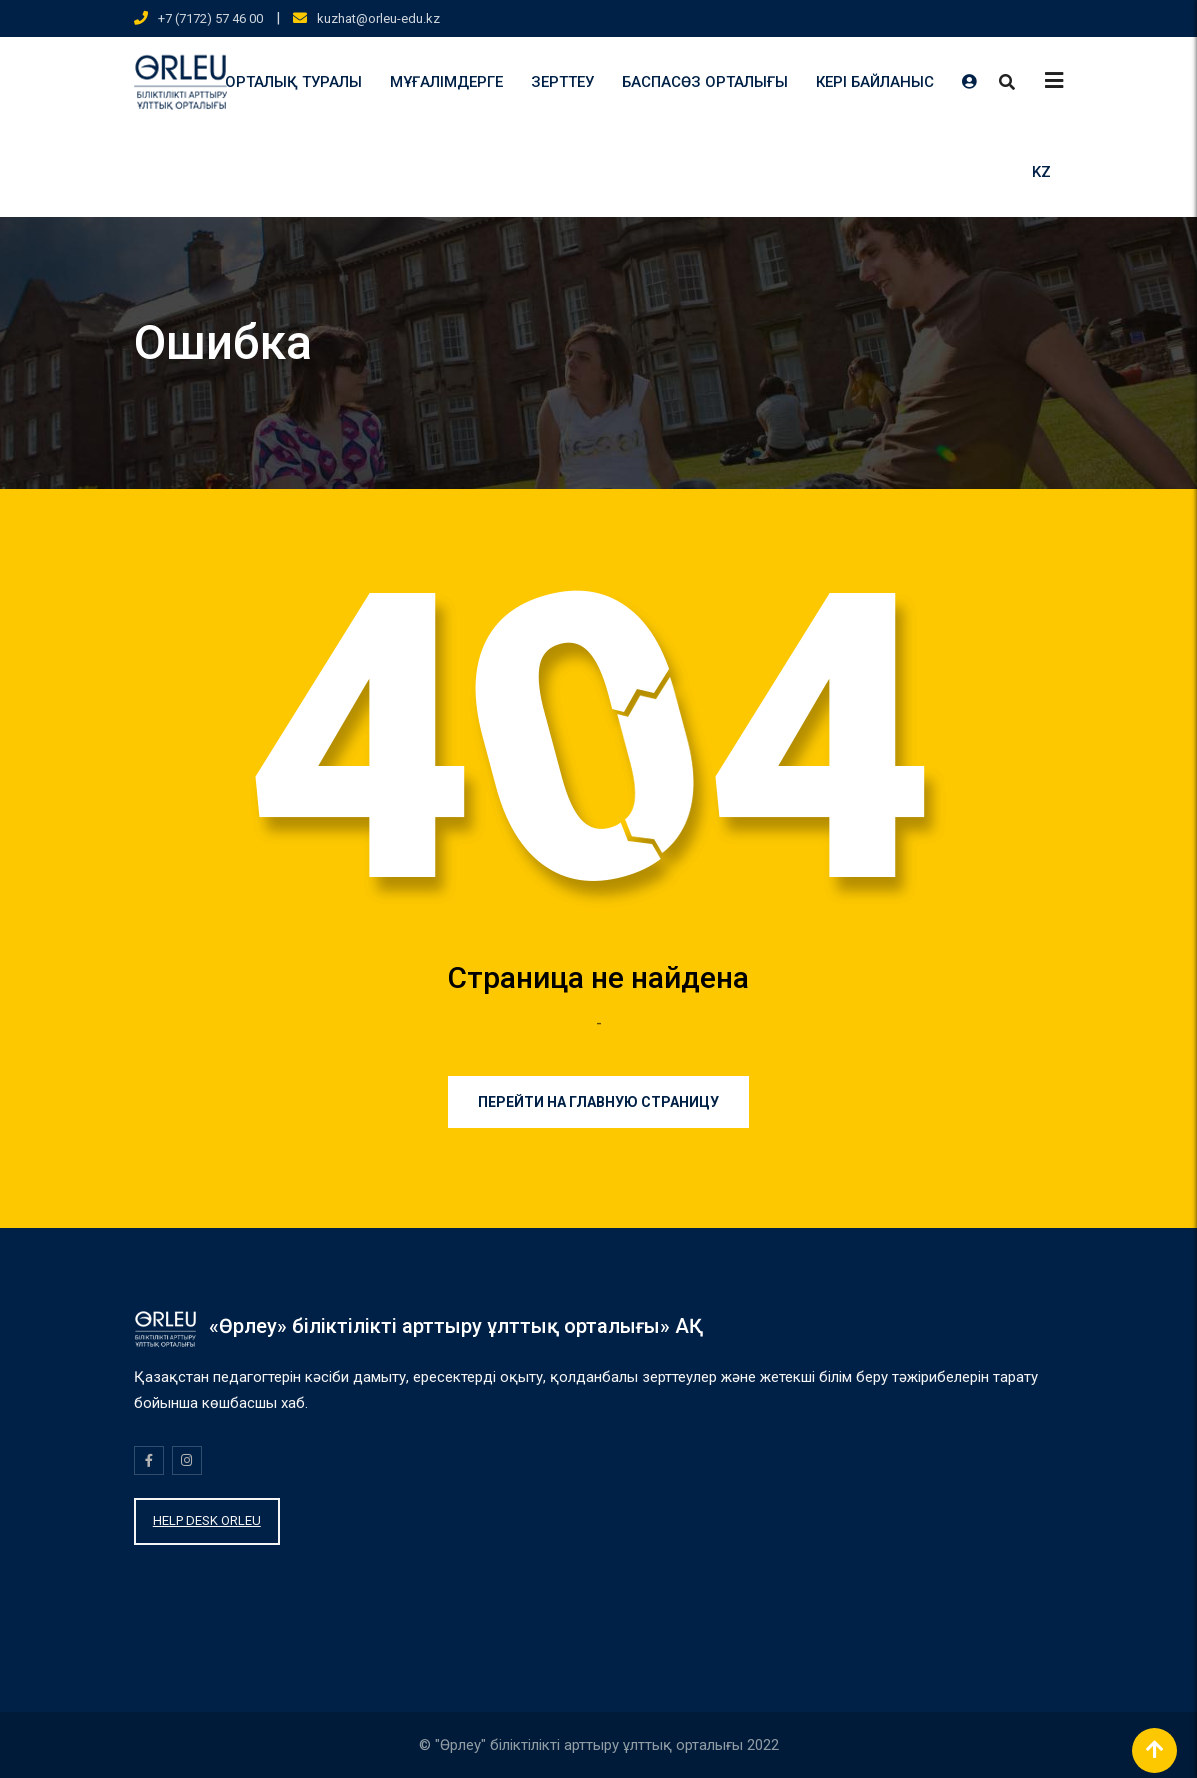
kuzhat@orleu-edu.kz (378, 18)
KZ (1041, 172)
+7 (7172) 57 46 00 (210, 18)
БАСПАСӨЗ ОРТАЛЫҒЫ (705, 82)
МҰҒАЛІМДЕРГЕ (446, 82)
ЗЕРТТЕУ (562, 82)
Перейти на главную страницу (598, 1102)
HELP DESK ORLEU (207, 1520)
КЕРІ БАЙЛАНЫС (875, 82)
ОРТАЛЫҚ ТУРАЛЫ (293, 82)
